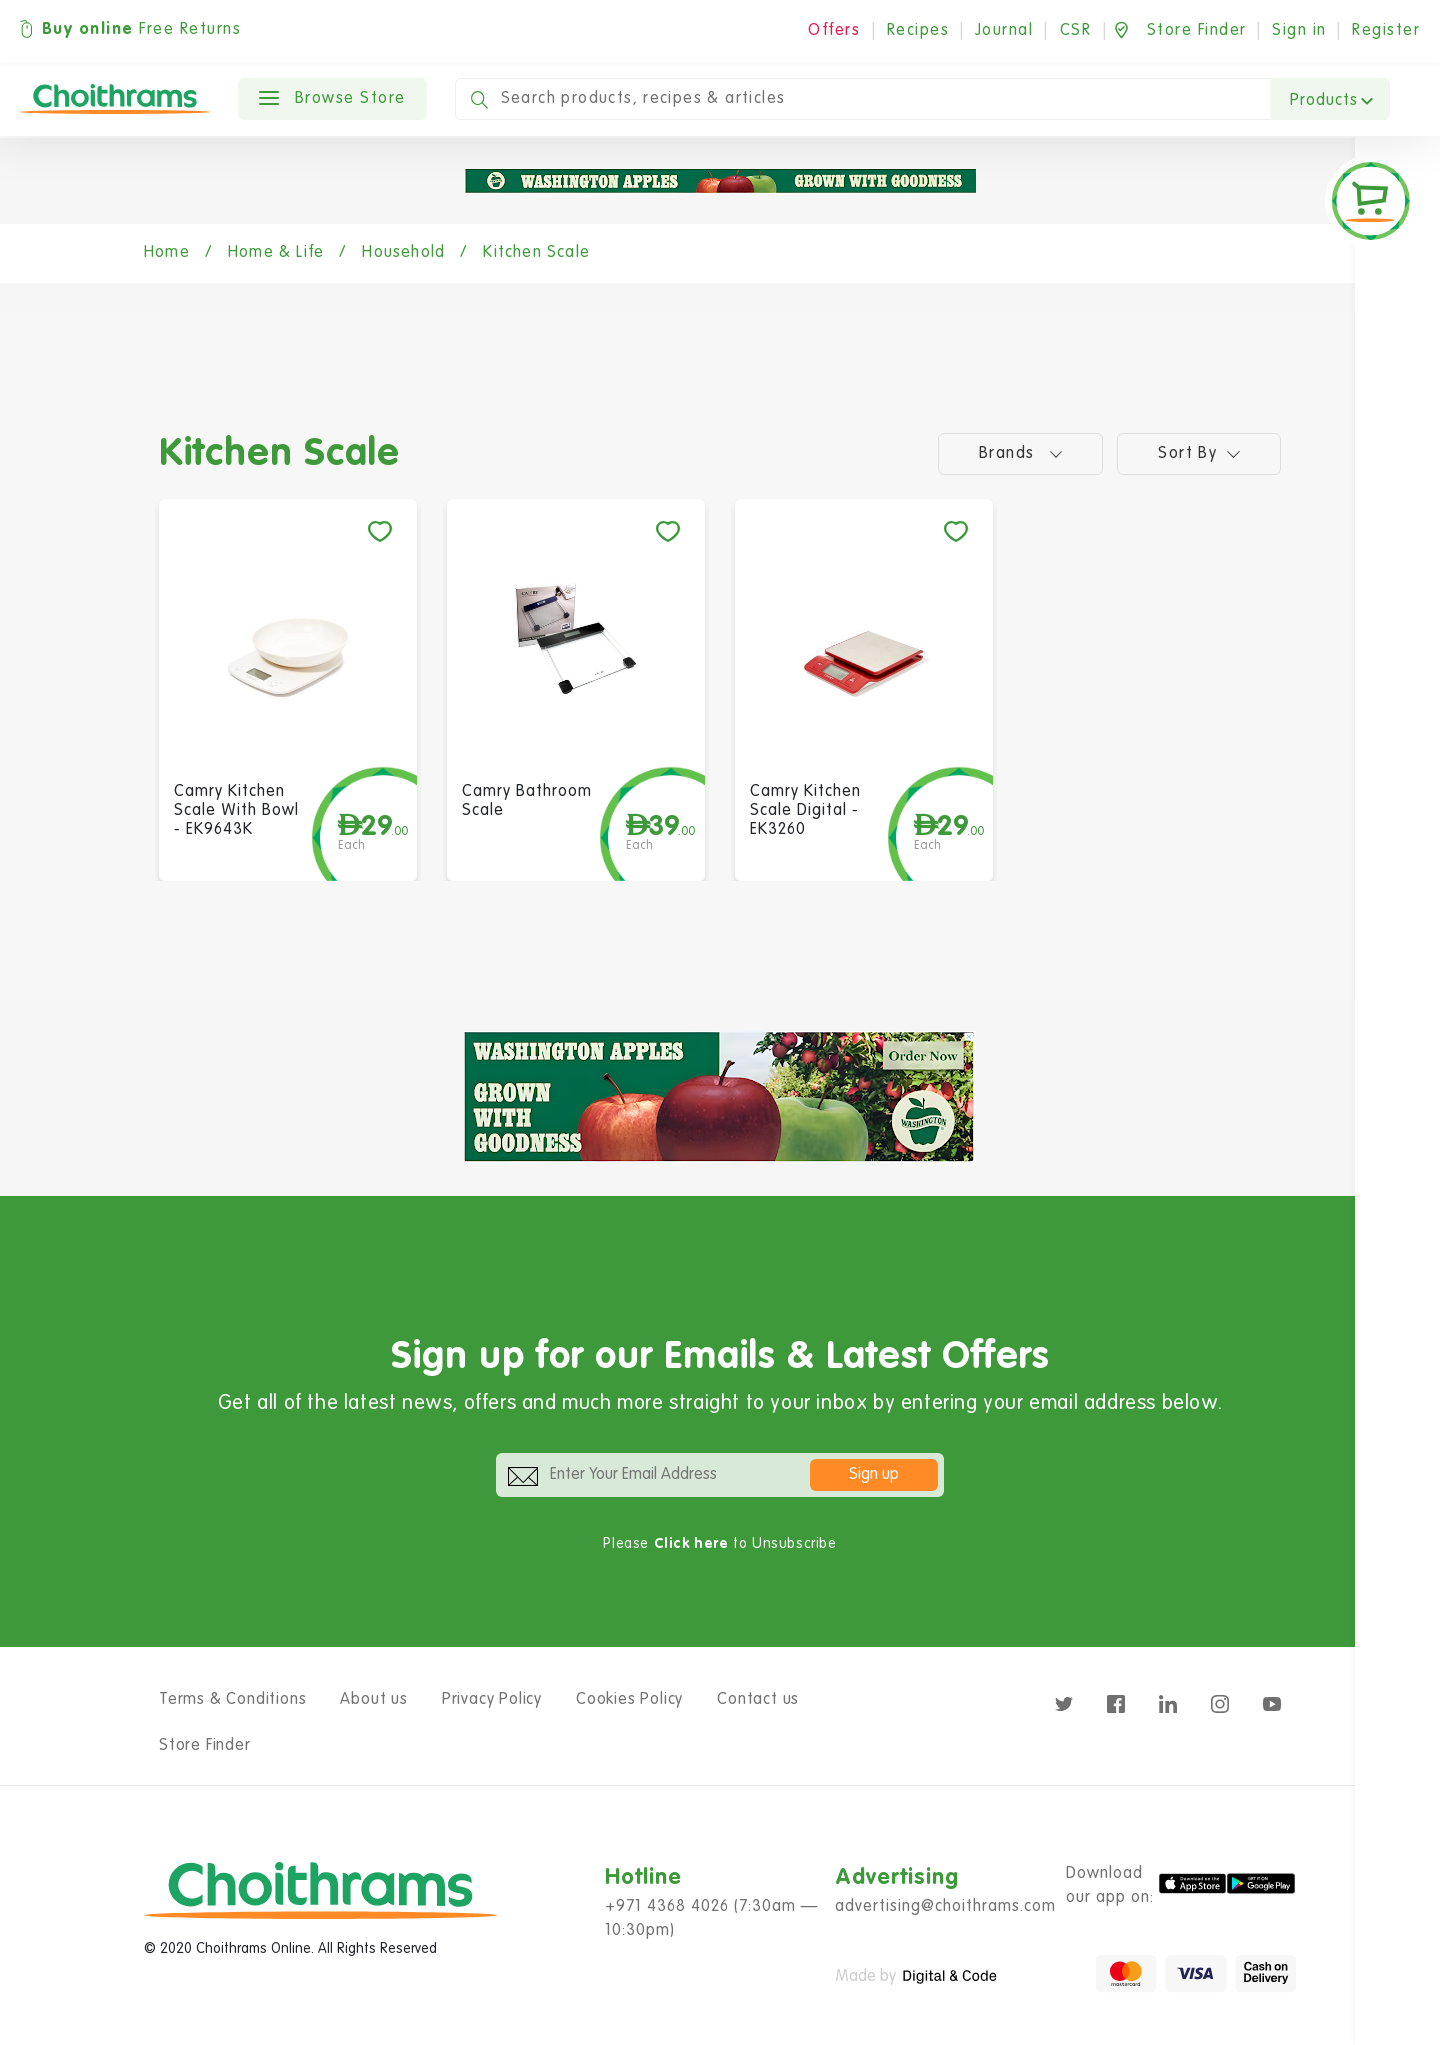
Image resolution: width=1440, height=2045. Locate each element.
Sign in (1299, 31)
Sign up (874, 1475)
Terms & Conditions (232, 1700)
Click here (691, 1544)
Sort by (1199, 453)
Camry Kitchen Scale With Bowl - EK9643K (236, 811)
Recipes (918, 31)
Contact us (758, 1700)
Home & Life (276, 253)
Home (167, 253)
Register (1386, 31)
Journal (1004, 31)
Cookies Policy (629, 1700)
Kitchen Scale (536, 253)
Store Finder (205, 1746)
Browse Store (332, 99)
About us (373, 1700)
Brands (1021, 453)
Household (403, 253)
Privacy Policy (492, 1700)
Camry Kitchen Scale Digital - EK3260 (805, 811)
